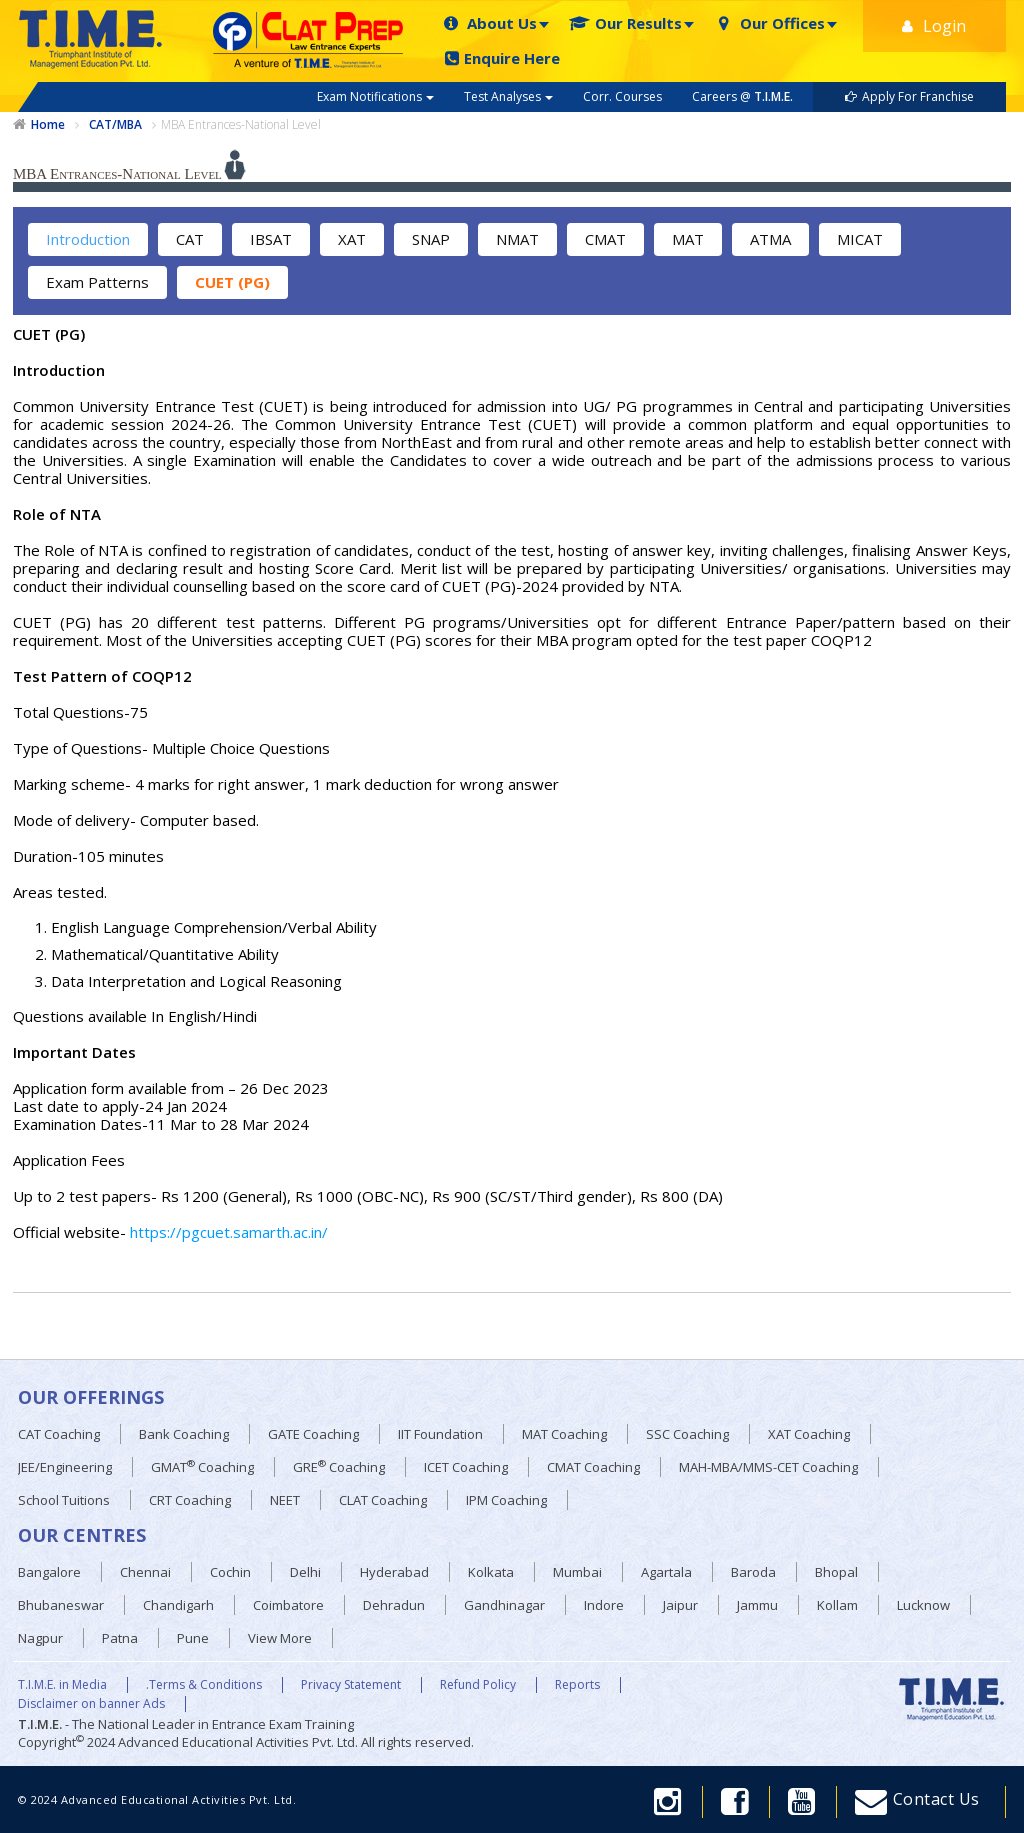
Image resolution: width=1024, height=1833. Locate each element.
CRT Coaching (190, 1500)
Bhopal (836, 1572)
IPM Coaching (506, 1500)
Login (934, 26)
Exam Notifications (375, 96)
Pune (193, 1638)
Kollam (837, 1605)
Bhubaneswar (61, 1605)
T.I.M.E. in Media (62, 1685)
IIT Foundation (440, 1434)
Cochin (230, 1572)
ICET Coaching (466, 1467)
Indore (604, 1605)
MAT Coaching (564, 1434)
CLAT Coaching (383, 1500)
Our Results (625, 23)
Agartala (666, 1572)
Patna (120, 1638)
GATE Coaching (313, 1434)
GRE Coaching (339, 1466)
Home (48, 125)
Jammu (757, 1605)
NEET (285, 1500)
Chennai (145, 1572)
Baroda (753, 1572)
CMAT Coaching (593, 1467)
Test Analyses (508, 96)
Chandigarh (178, 1605)
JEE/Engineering (65, 1467)
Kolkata (491, 1572)
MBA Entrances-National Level (241, 124)
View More (280, 1638)
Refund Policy (478, 1685)
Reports (577, 1685)
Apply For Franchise (909, 96)
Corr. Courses (622, 96)
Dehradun (394, 1605)
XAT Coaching (809, 1434)
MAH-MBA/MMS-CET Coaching (768, 1467)
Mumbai (577, 1572)
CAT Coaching (59, 1434)
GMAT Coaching (202, 1466)
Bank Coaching (184, 1434)
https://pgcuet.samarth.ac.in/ (229, 1232)
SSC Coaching (687, 1434)
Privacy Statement (351, 1685)
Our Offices (769, 23)
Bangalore (49, 1572)
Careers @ (742, 96)
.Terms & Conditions (204, 1685)
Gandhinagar (504, 1605)
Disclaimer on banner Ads (91, 1704)
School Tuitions (64, 1500)
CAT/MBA (115, 125)
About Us (489, 23)
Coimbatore (288, 1605)
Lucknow (923, 1605)
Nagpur (40, 1638)
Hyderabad (394, 1572)
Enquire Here (502, 58)
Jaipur (680, 1605)
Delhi (305, 1572)
